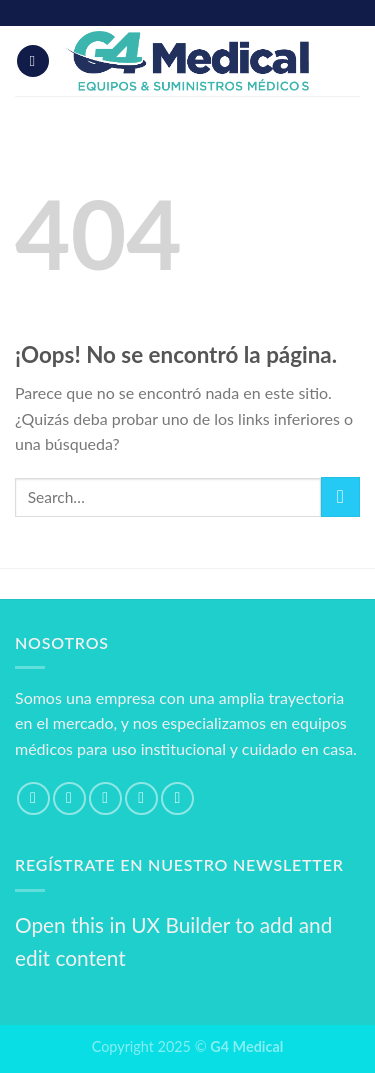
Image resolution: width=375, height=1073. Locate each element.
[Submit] (340, 496)
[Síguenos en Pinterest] (177, 798)
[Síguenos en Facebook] (33, 798)
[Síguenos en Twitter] (105, 798)
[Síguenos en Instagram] (69, 798)
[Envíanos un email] (141, 798)
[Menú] (33, 61)
